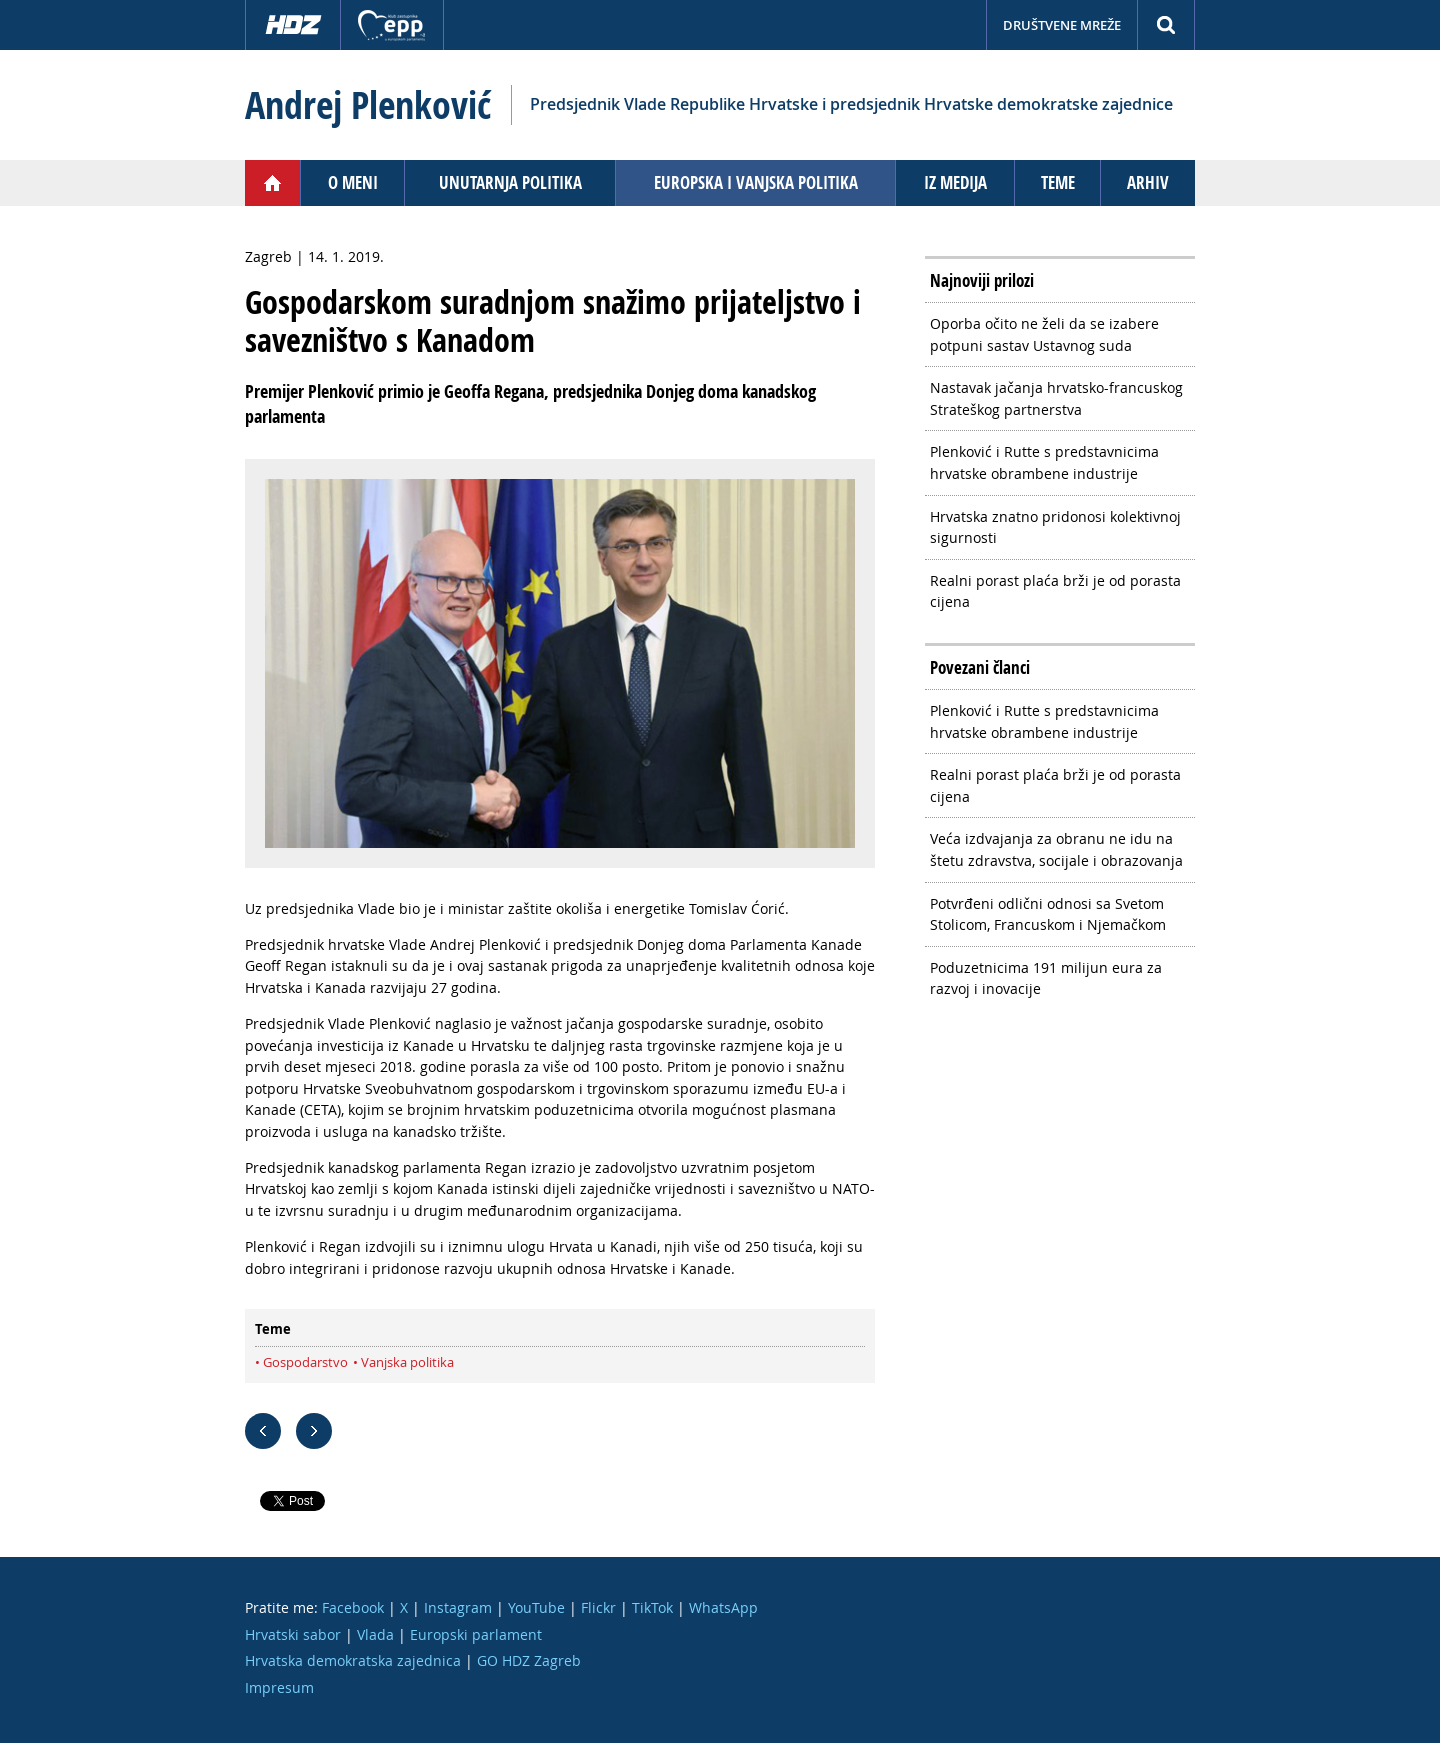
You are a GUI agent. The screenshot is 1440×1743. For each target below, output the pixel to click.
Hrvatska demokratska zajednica (353, 1660)
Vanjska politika (407, 1362)
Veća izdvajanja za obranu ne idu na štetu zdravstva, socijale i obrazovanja (1056, 849)
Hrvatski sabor (293, 1634)
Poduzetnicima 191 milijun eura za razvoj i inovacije (1046, 978)
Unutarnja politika (510, 182)
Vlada (375, 1634)
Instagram (458, 1607)
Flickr (598, 1607)
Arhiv (1148, 182)
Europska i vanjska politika (756, 182)
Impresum (279, 1687)
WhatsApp (723, 1607)
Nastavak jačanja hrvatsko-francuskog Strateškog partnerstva (1056, 398)
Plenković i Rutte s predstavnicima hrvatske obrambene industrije (1044, 462)
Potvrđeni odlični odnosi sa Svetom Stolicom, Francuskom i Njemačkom (1048, 914)
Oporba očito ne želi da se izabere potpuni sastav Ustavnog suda (1044, 334)
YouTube (536, 1607)
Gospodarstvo (305, 1362)
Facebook (353, 1607)
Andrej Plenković (368, 105)
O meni (353, 182)
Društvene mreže (1062, 25)
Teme (1058, 182)
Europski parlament (476, 1634)
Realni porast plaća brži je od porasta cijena (1055, 591)
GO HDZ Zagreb (529, 1660)
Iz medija (955, 182)
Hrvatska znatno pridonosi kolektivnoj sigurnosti (1055, 527)
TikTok (652, 1607)
